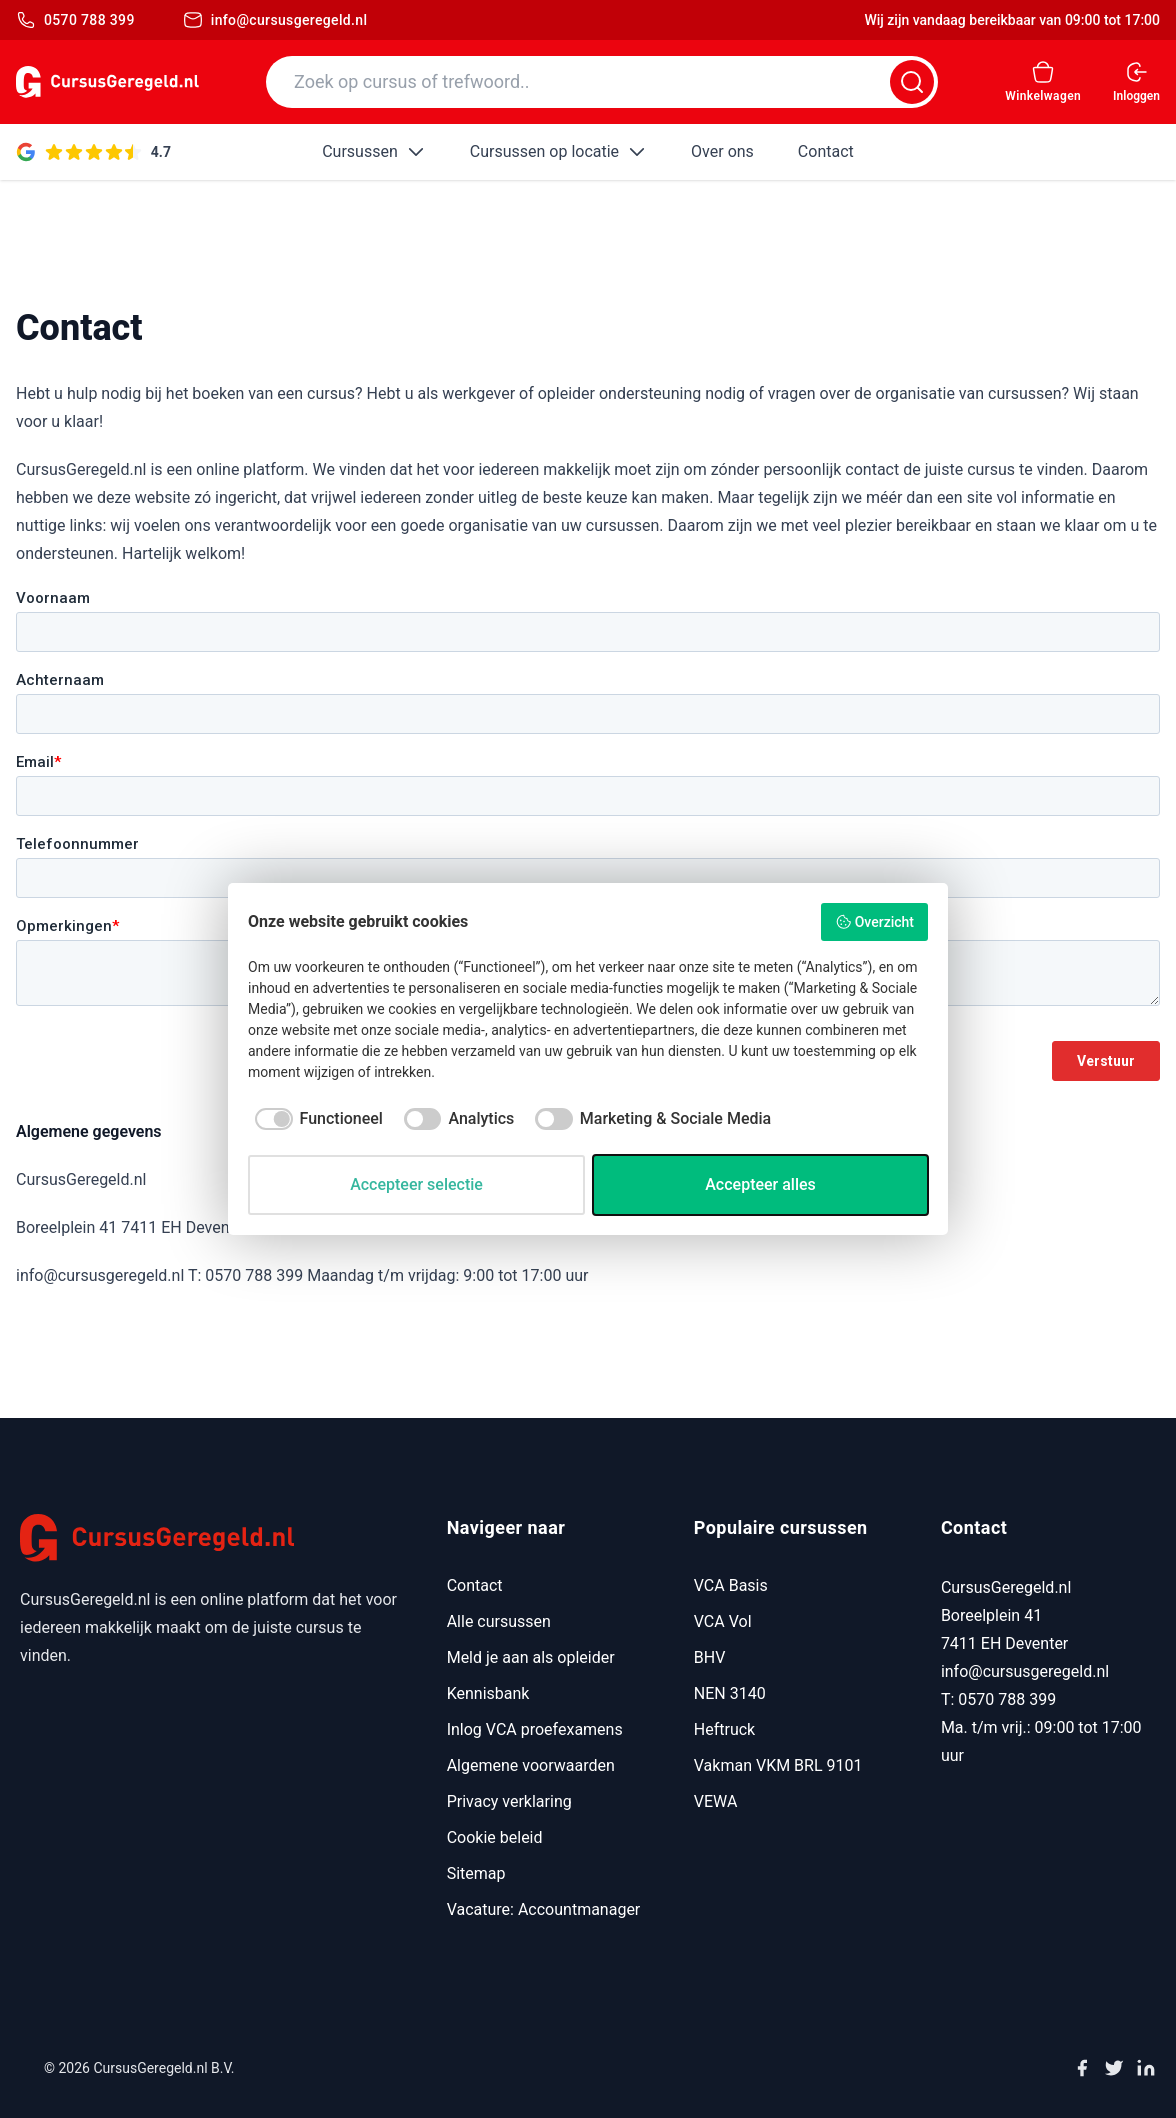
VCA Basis (731, 1585)
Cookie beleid (495, 1837)
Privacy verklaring (509, 1801)
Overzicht (874, 922)
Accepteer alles (760, 1184)
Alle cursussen (499, 1621)
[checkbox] (315, 1119)
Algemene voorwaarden (531, 1765)
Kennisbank (488, 1693)
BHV (710, 1657)
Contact (475, 1585)
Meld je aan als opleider (531, 1657)
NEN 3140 (730, 1693)
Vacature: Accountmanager (544, 1909)
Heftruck (724, 1729)
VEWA (716, 1801)
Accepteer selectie (416, 1184)
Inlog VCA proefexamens (535, 1729)
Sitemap (476, 1873)
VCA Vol (723, 1621)
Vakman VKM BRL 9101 (778, 1765)
